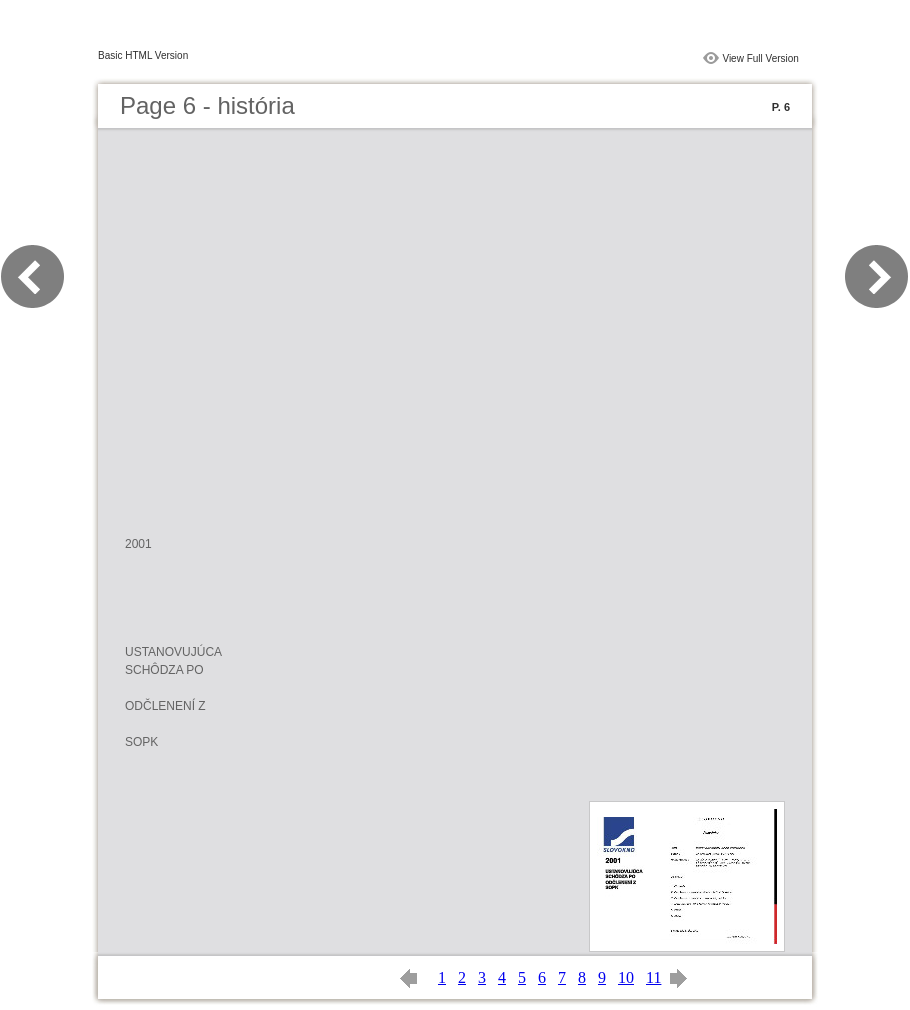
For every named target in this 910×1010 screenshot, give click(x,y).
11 (653, 977)
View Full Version (760, 58)
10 (626, 977)
